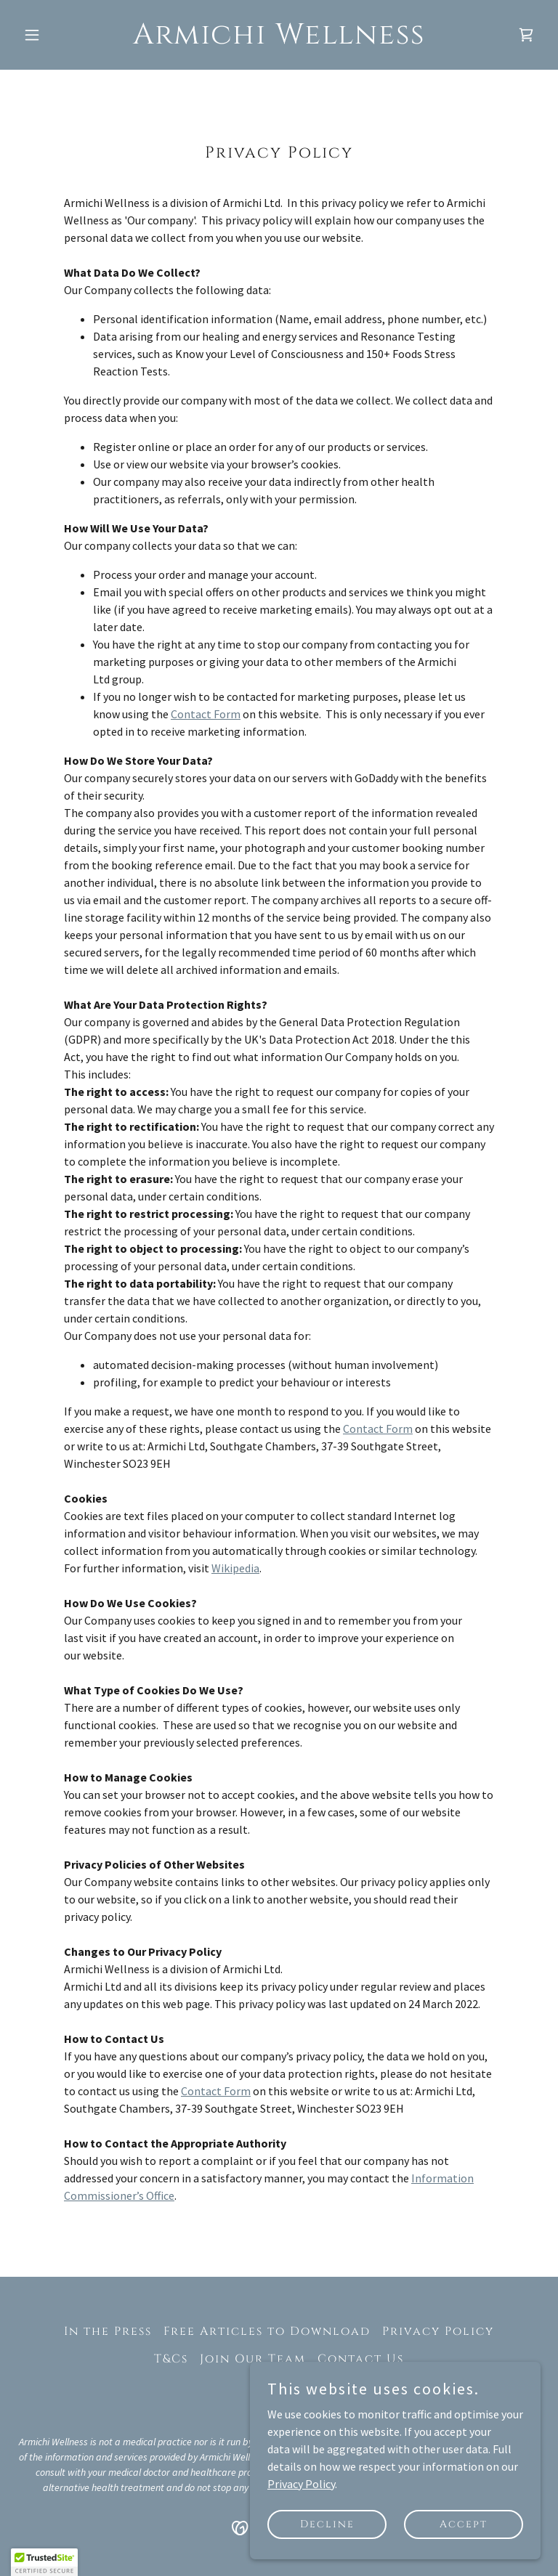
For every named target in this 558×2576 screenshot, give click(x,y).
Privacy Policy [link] (438, 2331)
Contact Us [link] (361, 2359)
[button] (56, 34)
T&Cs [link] (171, 2359)
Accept (464, 2524)
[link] (279, 39)
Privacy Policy (301, 2483)
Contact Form (205, 714)
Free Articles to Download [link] (267, 2331)
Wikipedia (235, 1568)
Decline (327, 2524)
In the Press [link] (108, 2331)
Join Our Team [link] (253, 2359)
